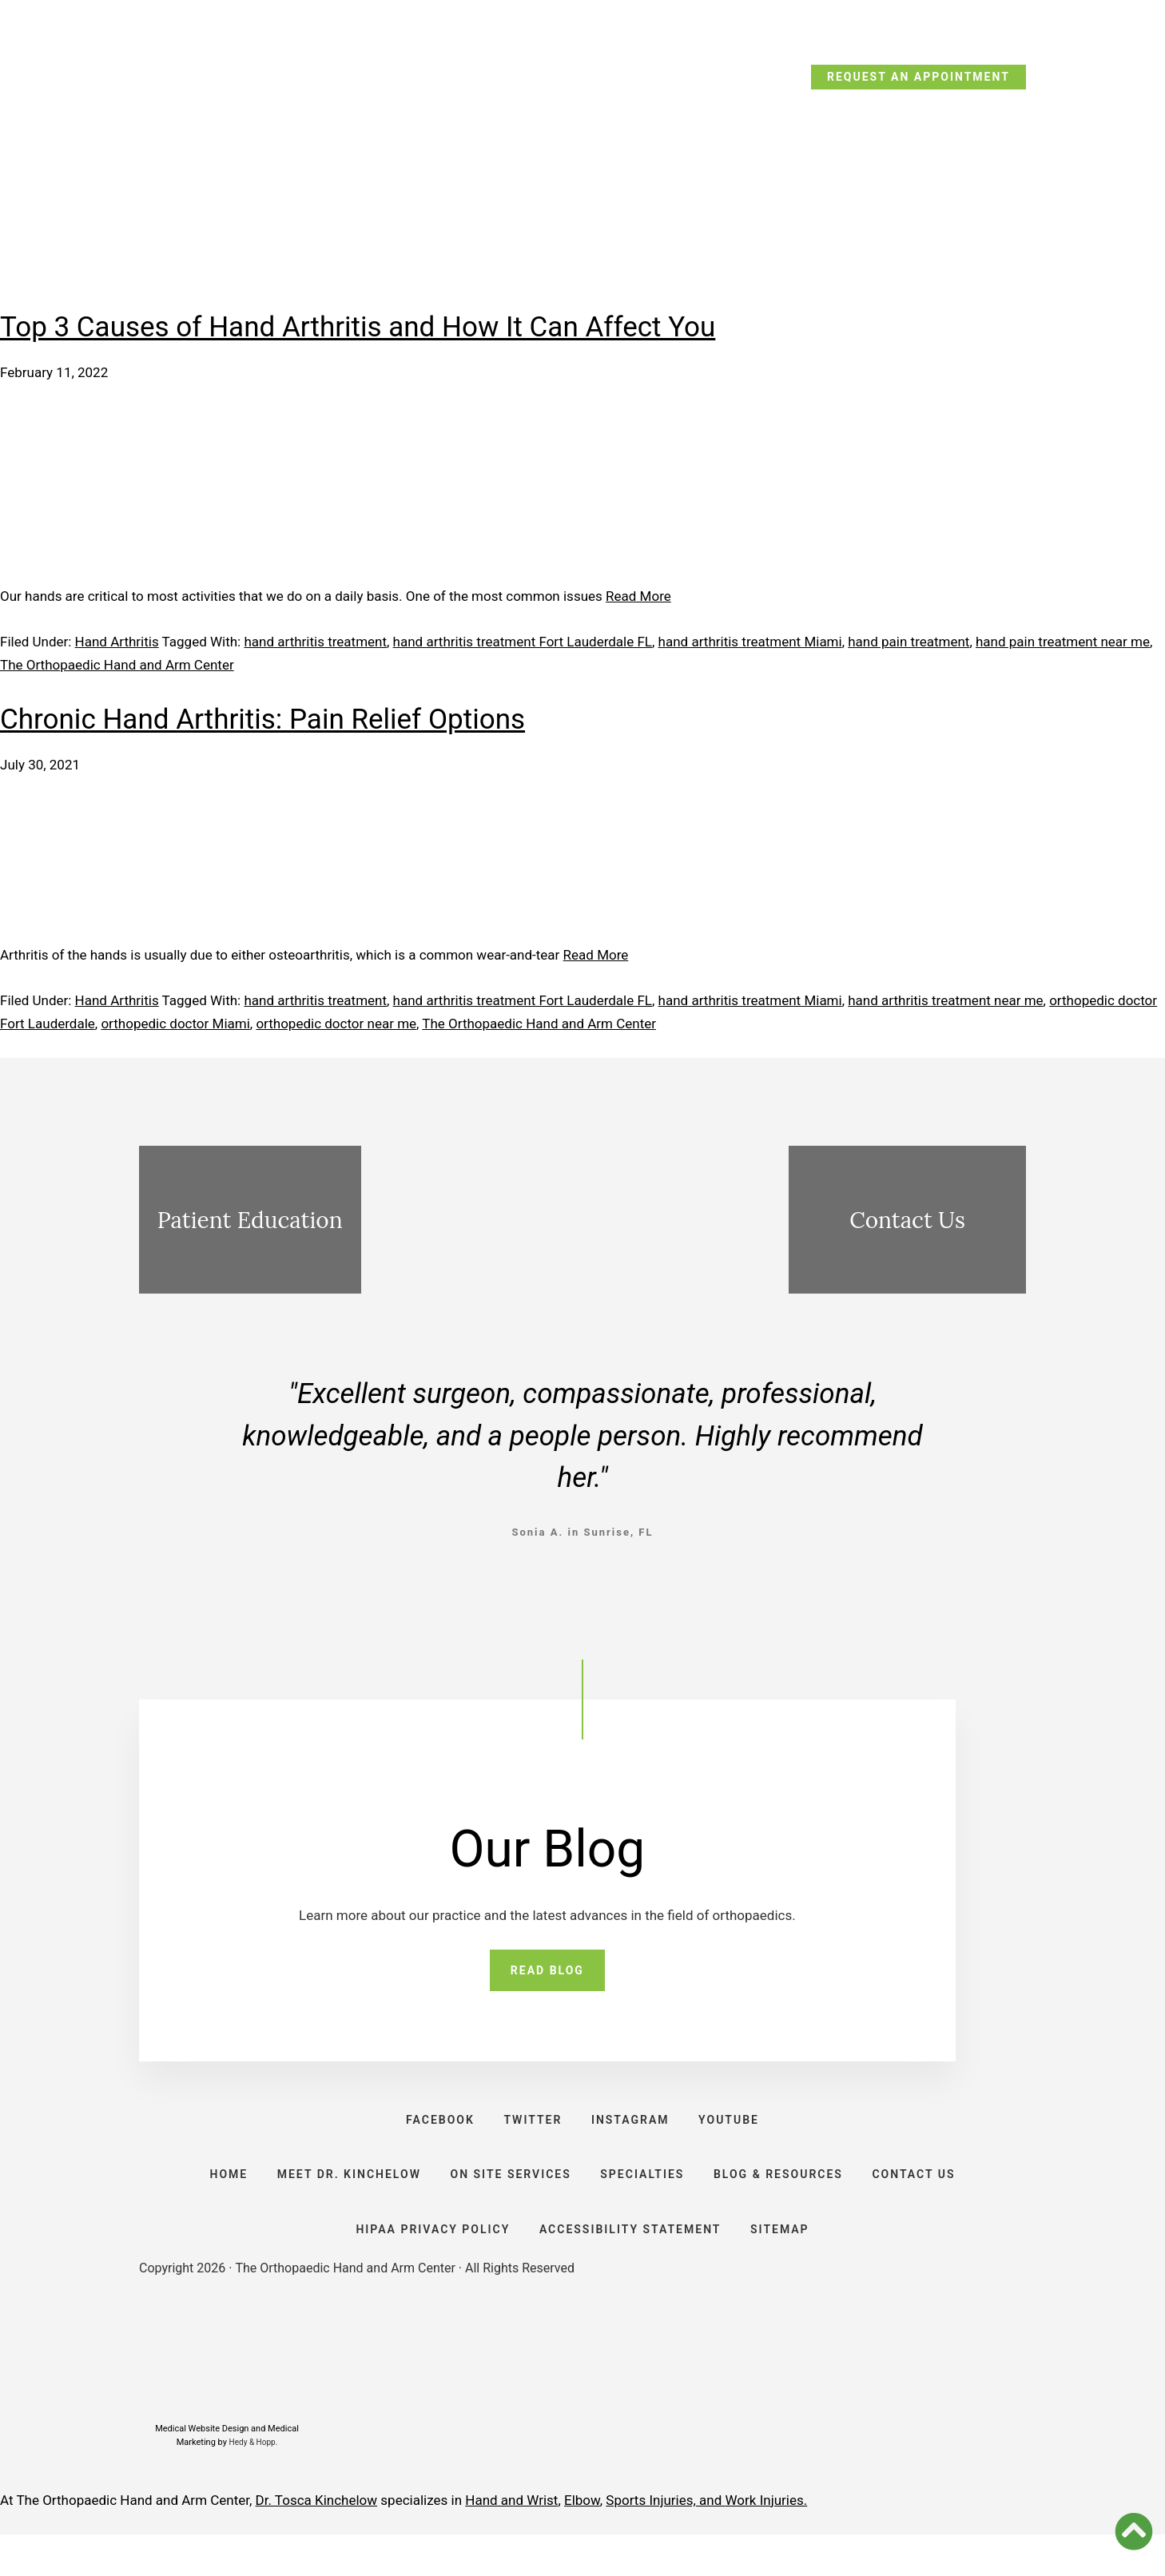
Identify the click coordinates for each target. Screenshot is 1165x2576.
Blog (742, 177)
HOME (213, 2197)
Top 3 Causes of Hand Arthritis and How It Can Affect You (357, 327)
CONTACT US (929, 2197)
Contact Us (964, 182)
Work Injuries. (767, 2542)
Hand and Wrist (511, 2542)
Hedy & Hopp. (253, 2483)
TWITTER (530, 2130)
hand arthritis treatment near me (945, 1000)
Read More (638, 596)
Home (177, 177)
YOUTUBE (738, 2130)
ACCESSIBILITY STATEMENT (630, 2264)
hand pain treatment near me (1063, 642)
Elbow (582, 2542)
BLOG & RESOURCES (787, 2197)
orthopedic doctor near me (336, 1024)
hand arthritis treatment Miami (750, 642)
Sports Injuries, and (665, 2542)
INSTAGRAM (633, 2130)
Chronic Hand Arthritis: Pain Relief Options (262, 719)
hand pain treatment (908, 642)
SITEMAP (786, 2264)
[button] (1134, 2531)
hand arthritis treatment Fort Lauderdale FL (522, 642)
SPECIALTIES (645, 2197)
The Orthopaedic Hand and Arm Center (117, 665)
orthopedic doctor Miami (175, 1024)
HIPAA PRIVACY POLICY (427, 2264)
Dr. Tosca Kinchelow (317, 2542)
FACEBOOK (431, 2130)
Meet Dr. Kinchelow (312, 182)
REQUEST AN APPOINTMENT (918, 76)
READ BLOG (547, 1973)
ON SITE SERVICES (507, 2197)
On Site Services (492, 182)
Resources (840, 177)
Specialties (640, 177)
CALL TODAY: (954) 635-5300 (245, 81)
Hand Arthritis (117, 642)
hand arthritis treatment (315, 642)
